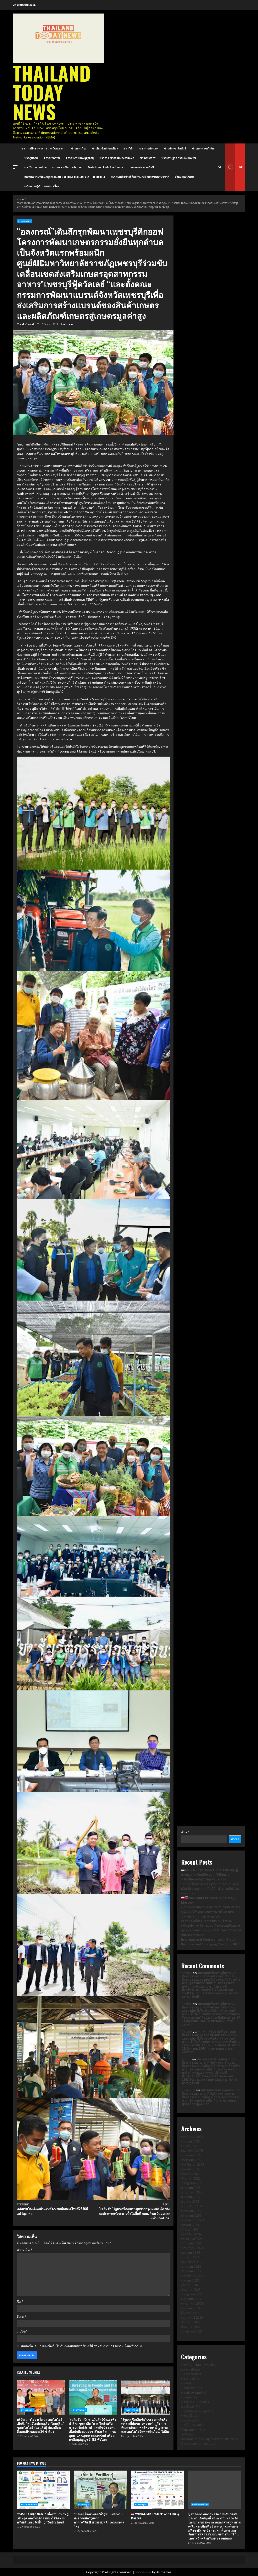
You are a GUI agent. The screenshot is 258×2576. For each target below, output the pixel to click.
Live (233, 167)
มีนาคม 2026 (190, 2146)
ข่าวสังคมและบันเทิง (195, 2402)
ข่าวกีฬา (129, 148)
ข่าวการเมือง (78, 148)
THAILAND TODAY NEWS (52, 92)
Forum (186, 2059)
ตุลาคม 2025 (190, 2169)
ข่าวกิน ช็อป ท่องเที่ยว (105, 148)
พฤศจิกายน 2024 (192, 2220)
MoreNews (143, 2572)
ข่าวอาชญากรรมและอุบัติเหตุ (116, 158)
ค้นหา (185, 1832)
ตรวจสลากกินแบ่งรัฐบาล (67, 167)
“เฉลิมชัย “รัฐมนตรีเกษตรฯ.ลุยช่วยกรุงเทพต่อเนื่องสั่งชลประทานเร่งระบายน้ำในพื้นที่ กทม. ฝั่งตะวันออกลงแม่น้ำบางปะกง (131, 2211)
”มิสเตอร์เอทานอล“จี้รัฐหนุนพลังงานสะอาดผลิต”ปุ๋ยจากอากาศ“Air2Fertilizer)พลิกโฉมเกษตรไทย (210, 1888)
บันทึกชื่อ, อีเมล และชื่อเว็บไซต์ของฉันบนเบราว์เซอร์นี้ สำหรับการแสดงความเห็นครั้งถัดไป (81, 2346)
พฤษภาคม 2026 (192, 2137)
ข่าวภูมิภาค (31, 158)
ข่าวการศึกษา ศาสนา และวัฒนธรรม (43, 148)
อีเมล (21, 2316)
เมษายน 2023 (190, 2308)
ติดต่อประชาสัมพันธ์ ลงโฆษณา (105, 167)
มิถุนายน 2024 (191, 2243)
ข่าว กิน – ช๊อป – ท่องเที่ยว (198, 2365)
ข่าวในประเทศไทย (35, 167)
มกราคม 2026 (191, 2155)
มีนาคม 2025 (190, 2201)
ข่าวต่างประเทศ (148, 148)
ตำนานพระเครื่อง (193, 2430)
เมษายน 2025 (190, 2197)
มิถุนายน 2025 (191, 2188)
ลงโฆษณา (188, 2434)
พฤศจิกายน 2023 (192, 2276)
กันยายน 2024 (190, 2229)
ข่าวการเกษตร (24, 221)
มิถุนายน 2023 (191, 2299)
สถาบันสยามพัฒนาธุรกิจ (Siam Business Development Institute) (64, 177)
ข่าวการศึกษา (190, 2369)
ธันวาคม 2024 (191, 2215)
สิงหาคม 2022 (190, 2327)
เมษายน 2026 (190, 2141)
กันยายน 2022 (190, 2322)
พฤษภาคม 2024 (192, 2248)
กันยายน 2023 (190, 2285)
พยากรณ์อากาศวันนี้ (142, 167)
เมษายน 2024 (190, 2252)
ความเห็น (24, 2250)
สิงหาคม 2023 (190, 2290)
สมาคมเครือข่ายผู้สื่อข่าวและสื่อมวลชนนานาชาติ (140, 177)
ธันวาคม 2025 (191, 2160)
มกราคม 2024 (191, 2266)
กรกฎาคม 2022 (192, 2331)
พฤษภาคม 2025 (192, 2192)
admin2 (187, 1973)
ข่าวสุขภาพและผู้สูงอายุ (80, 158)
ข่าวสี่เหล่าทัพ (52, 158)
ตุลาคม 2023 (190, 2280)
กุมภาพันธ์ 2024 (192, 2262)
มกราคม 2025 (191, 2211)
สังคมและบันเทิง (184, 177)
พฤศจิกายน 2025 (192, 2164)
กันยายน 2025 (190, 2174)
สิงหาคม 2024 (190, 2234)
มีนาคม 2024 (190, 2257)
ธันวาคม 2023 (191, 2271)
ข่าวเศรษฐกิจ (190, 2420)
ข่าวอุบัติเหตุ (189, 2416)
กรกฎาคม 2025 (192, 2183)
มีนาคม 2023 (190, 2313)
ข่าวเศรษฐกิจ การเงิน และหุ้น (178, 158)
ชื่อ (20, 2301)
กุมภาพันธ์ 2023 (192, 2317)
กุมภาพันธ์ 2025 (192, 2206)
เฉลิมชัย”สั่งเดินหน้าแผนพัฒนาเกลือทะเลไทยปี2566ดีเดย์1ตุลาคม (55, 2209)
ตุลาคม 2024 (190, 2225)
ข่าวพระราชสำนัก (203, 148)
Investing (188, 2090)
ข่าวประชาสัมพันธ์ (175, 148)
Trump (187, 2031)
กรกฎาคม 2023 (192, 2294)
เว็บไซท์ (22, 2331)
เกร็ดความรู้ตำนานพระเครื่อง (41, 186)
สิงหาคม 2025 (190, 2178)
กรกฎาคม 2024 (192, 2239)
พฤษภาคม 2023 (192, 2303)
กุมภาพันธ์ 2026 (192, 2150)
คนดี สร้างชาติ (27, 324)
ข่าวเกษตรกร (148, 158)
